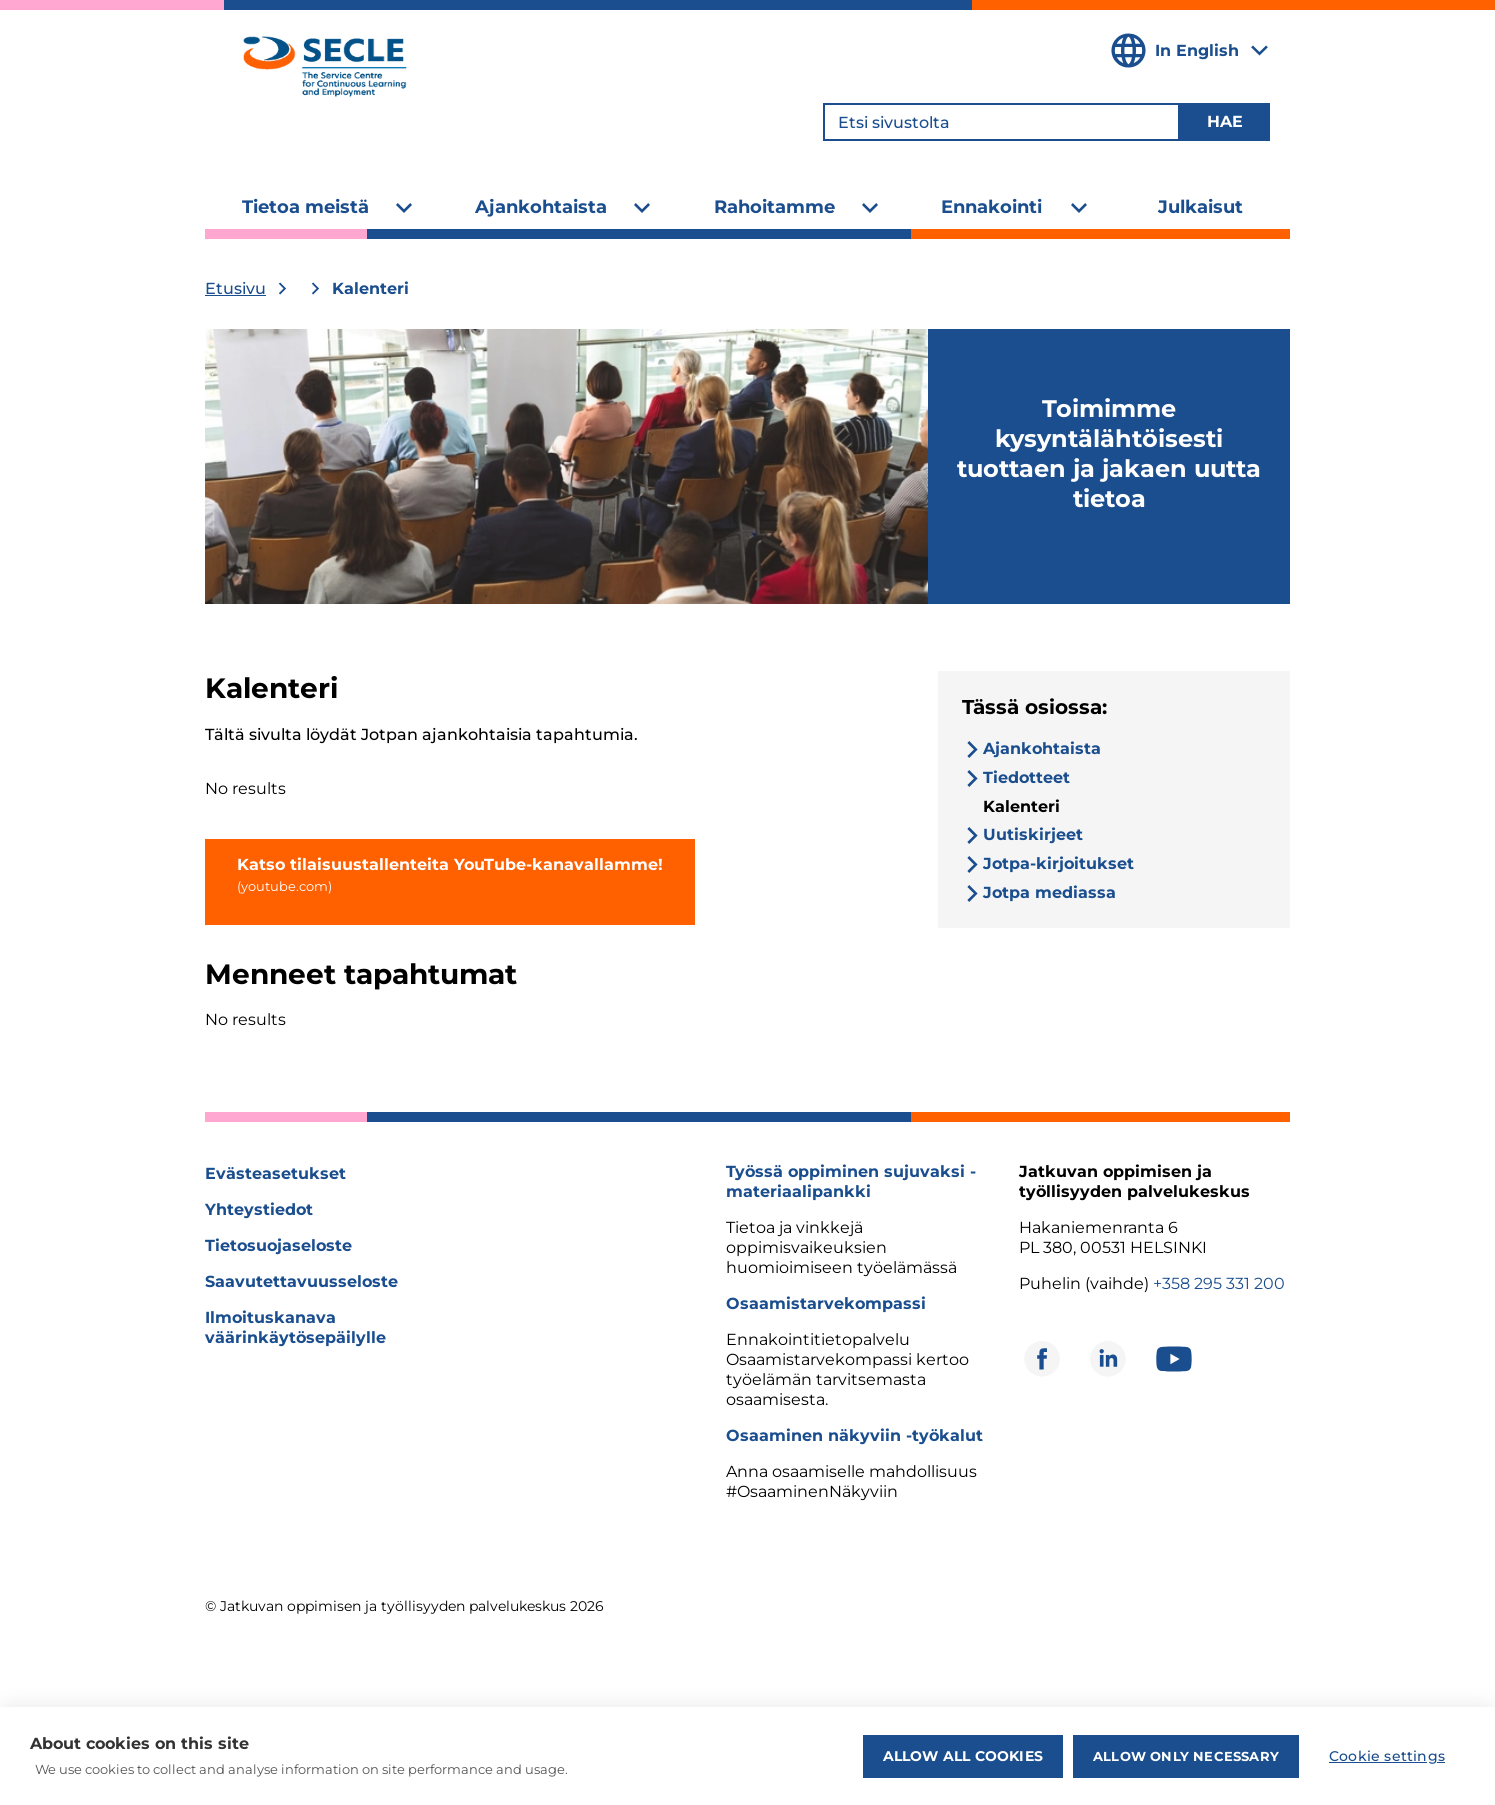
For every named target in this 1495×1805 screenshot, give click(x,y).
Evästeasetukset (275, 1173)
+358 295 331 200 (1219, 1283)
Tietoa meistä (305, 207)
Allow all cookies (963, 1756)
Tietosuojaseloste (278, 1245)
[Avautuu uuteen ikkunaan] (1042, 1359)
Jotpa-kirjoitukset (1058, 863)
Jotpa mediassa (1049, 892)
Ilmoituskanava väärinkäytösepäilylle (295, 1327)
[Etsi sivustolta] (1001, 122)
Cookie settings (1387, 1756)
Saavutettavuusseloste (301, 1281)
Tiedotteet (1026, 777)
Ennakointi (991, 207)
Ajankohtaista (541, 207)
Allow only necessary (1186, 1756)
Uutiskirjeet (1033, 834)
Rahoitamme (774, 207)
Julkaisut (1200, 207)
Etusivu (235, 288)
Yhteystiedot (259, 1209)
